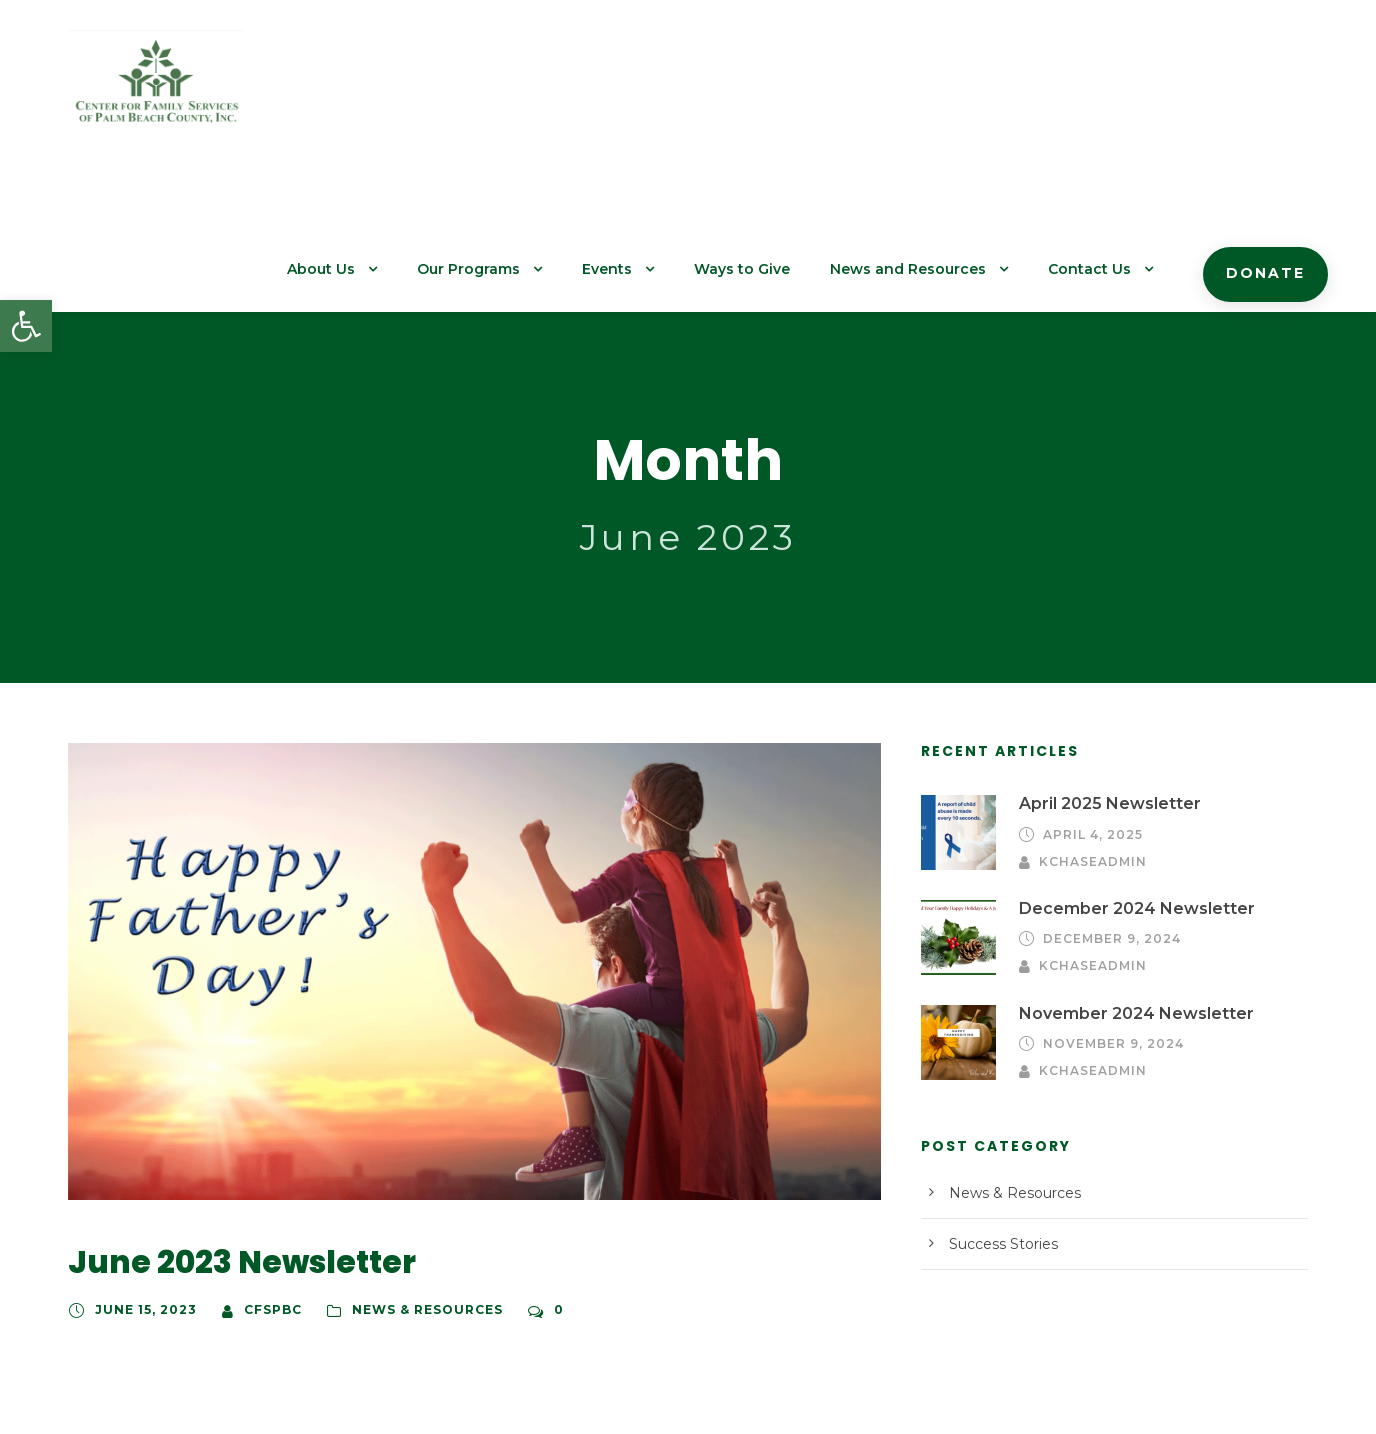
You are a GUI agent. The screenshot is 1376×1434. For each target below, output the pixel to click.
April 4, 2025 (1089, 701)
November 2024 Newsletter (1121, 875)
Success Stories (999, 1107)
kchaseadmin (1226, 701)
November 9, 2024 (1107, 906)
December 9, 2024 (1107, 802)
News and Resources (933, 91)
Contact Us (1103, 91)
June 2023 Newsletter (225, 1128)
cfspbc (264, 1177)
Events (651, 91)
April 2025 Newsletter (1100, 670)
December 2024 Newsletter (1120, 771)
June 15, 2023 (142, 1177)
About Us (378, 91)
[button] (26, 326)
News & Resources (413, 1177)
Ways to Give (779, 91)
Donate (1270, 95)
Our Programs (519, 91)
